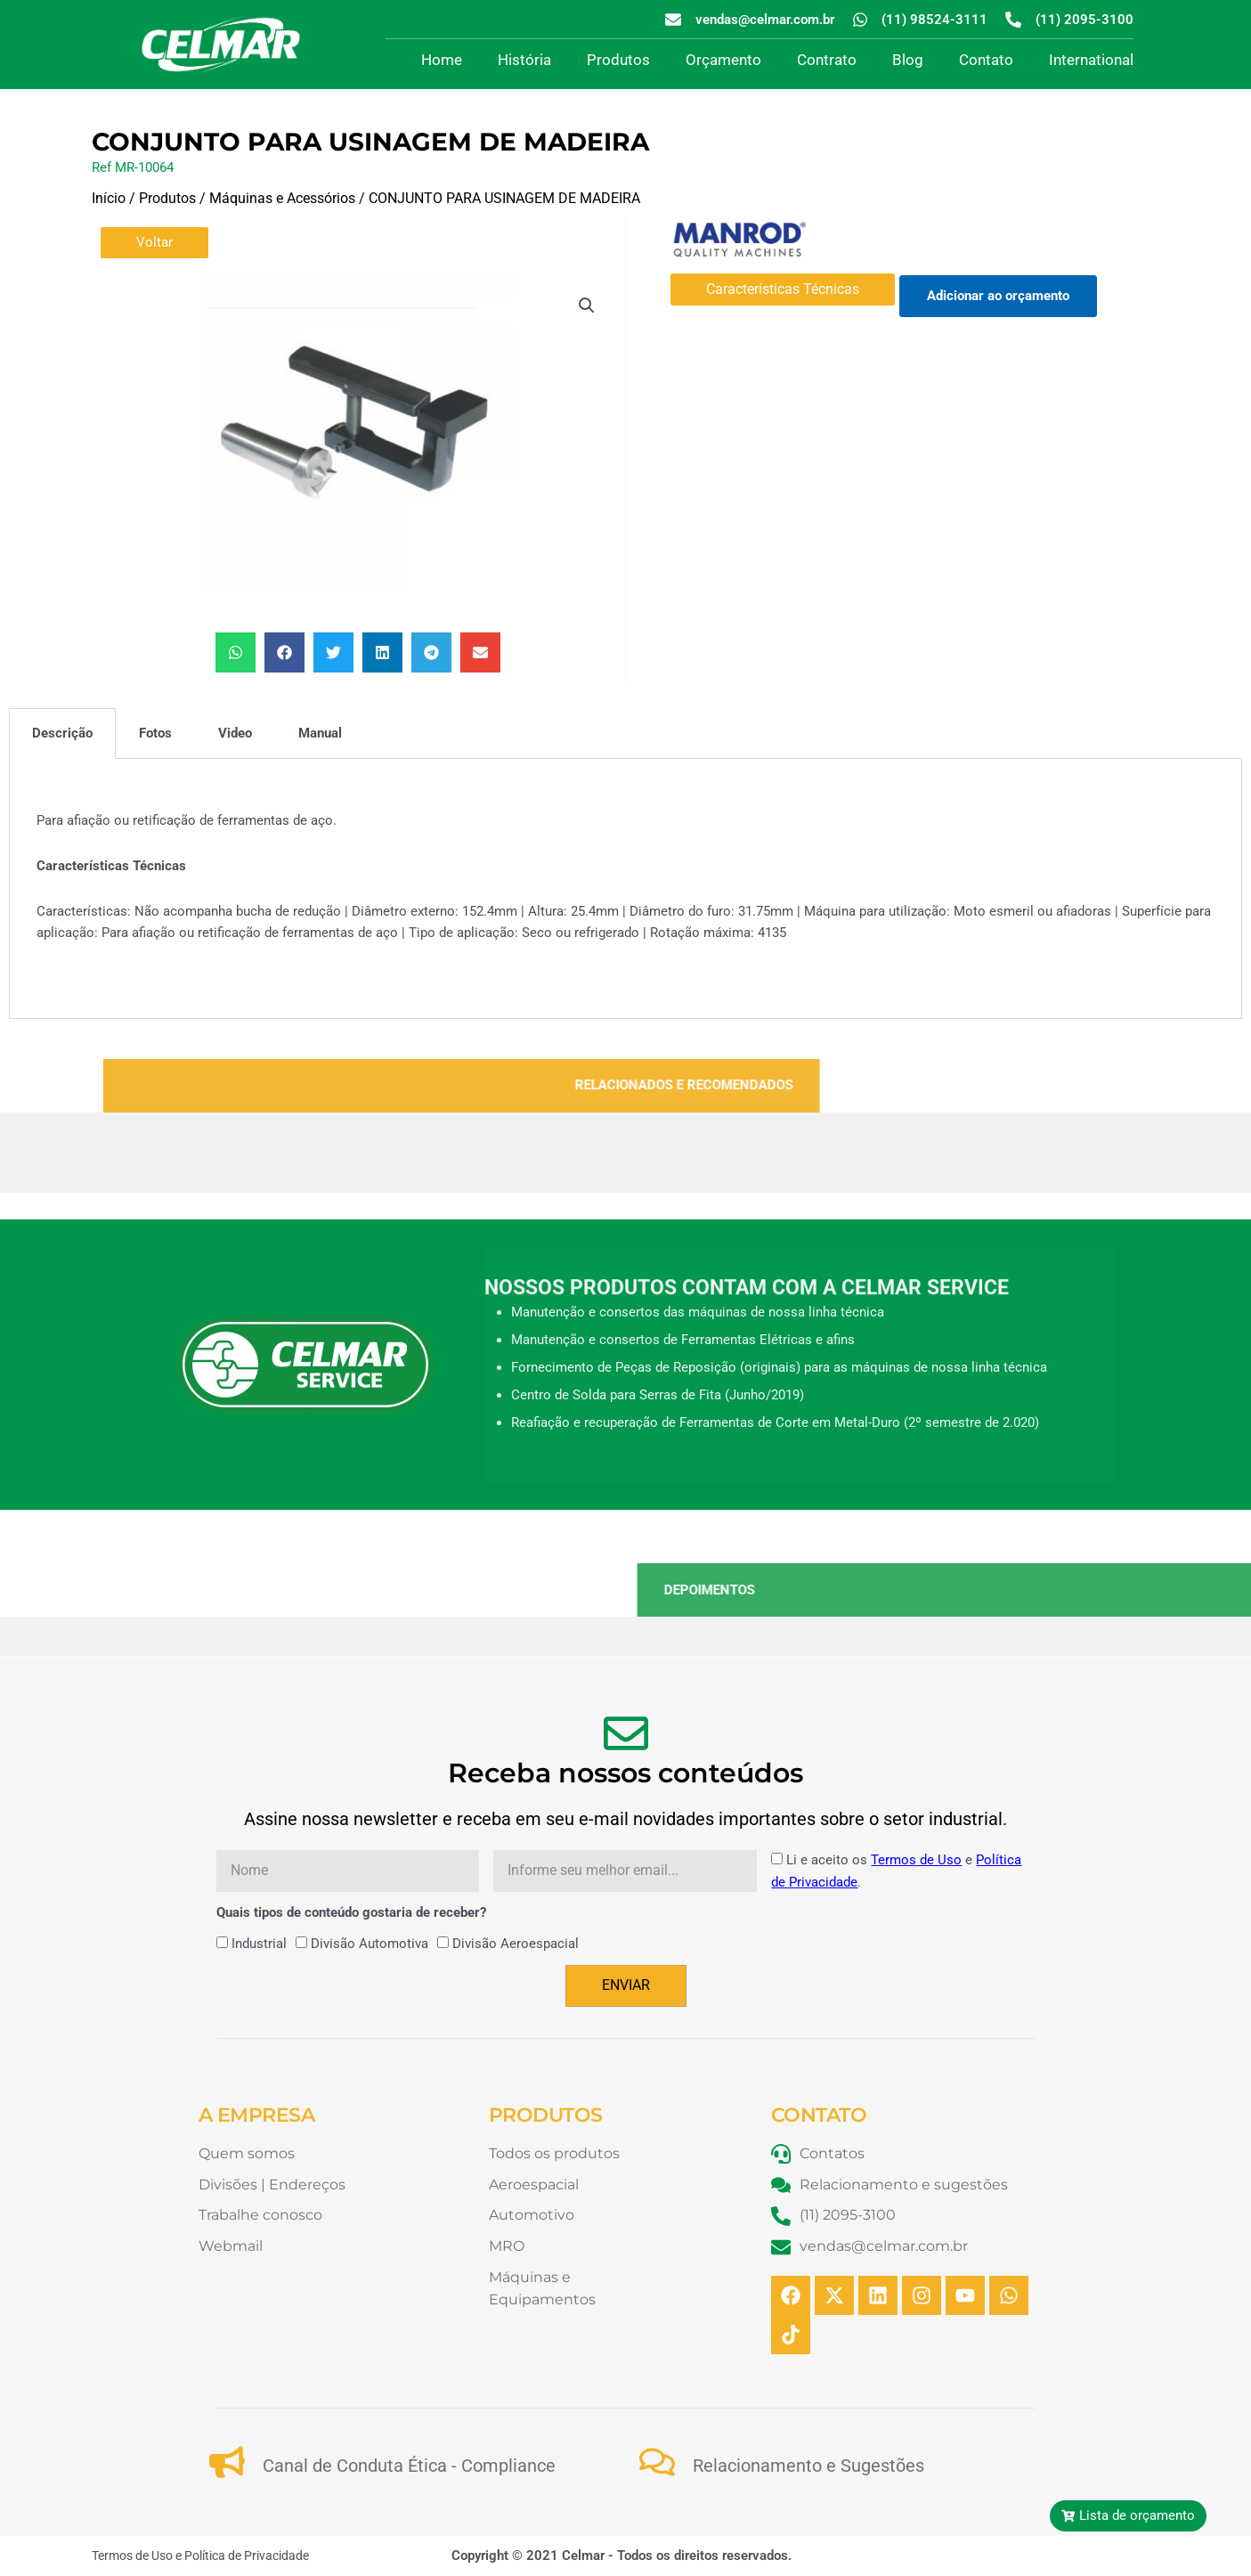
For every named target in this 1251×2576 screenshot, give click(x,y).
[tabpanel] (625, 888)
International (1091, 60)
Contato (986, 60)
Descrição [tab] (62, 733)
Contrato (827, 60)
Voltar (154, 242)
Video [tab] (235, 733)
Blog (907, 60)
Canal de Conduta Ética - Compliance (409, 2465)
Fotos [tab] (155, 733)
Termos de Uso (916, 1860)
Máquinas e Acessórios (282, 198)
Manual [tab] (320, 733)
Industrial (259, 1944)
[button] (587, 305)
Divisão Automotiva (369, 1944)
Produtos (618, 60)
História (524, 60)
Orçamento (723, 60)
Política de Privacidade (246, 2555)
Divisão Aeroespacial (515, 1944)
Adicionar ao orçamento (998, 296)
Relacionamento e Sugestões (808, 2465)
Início (109, 198)
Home (441, 60)
